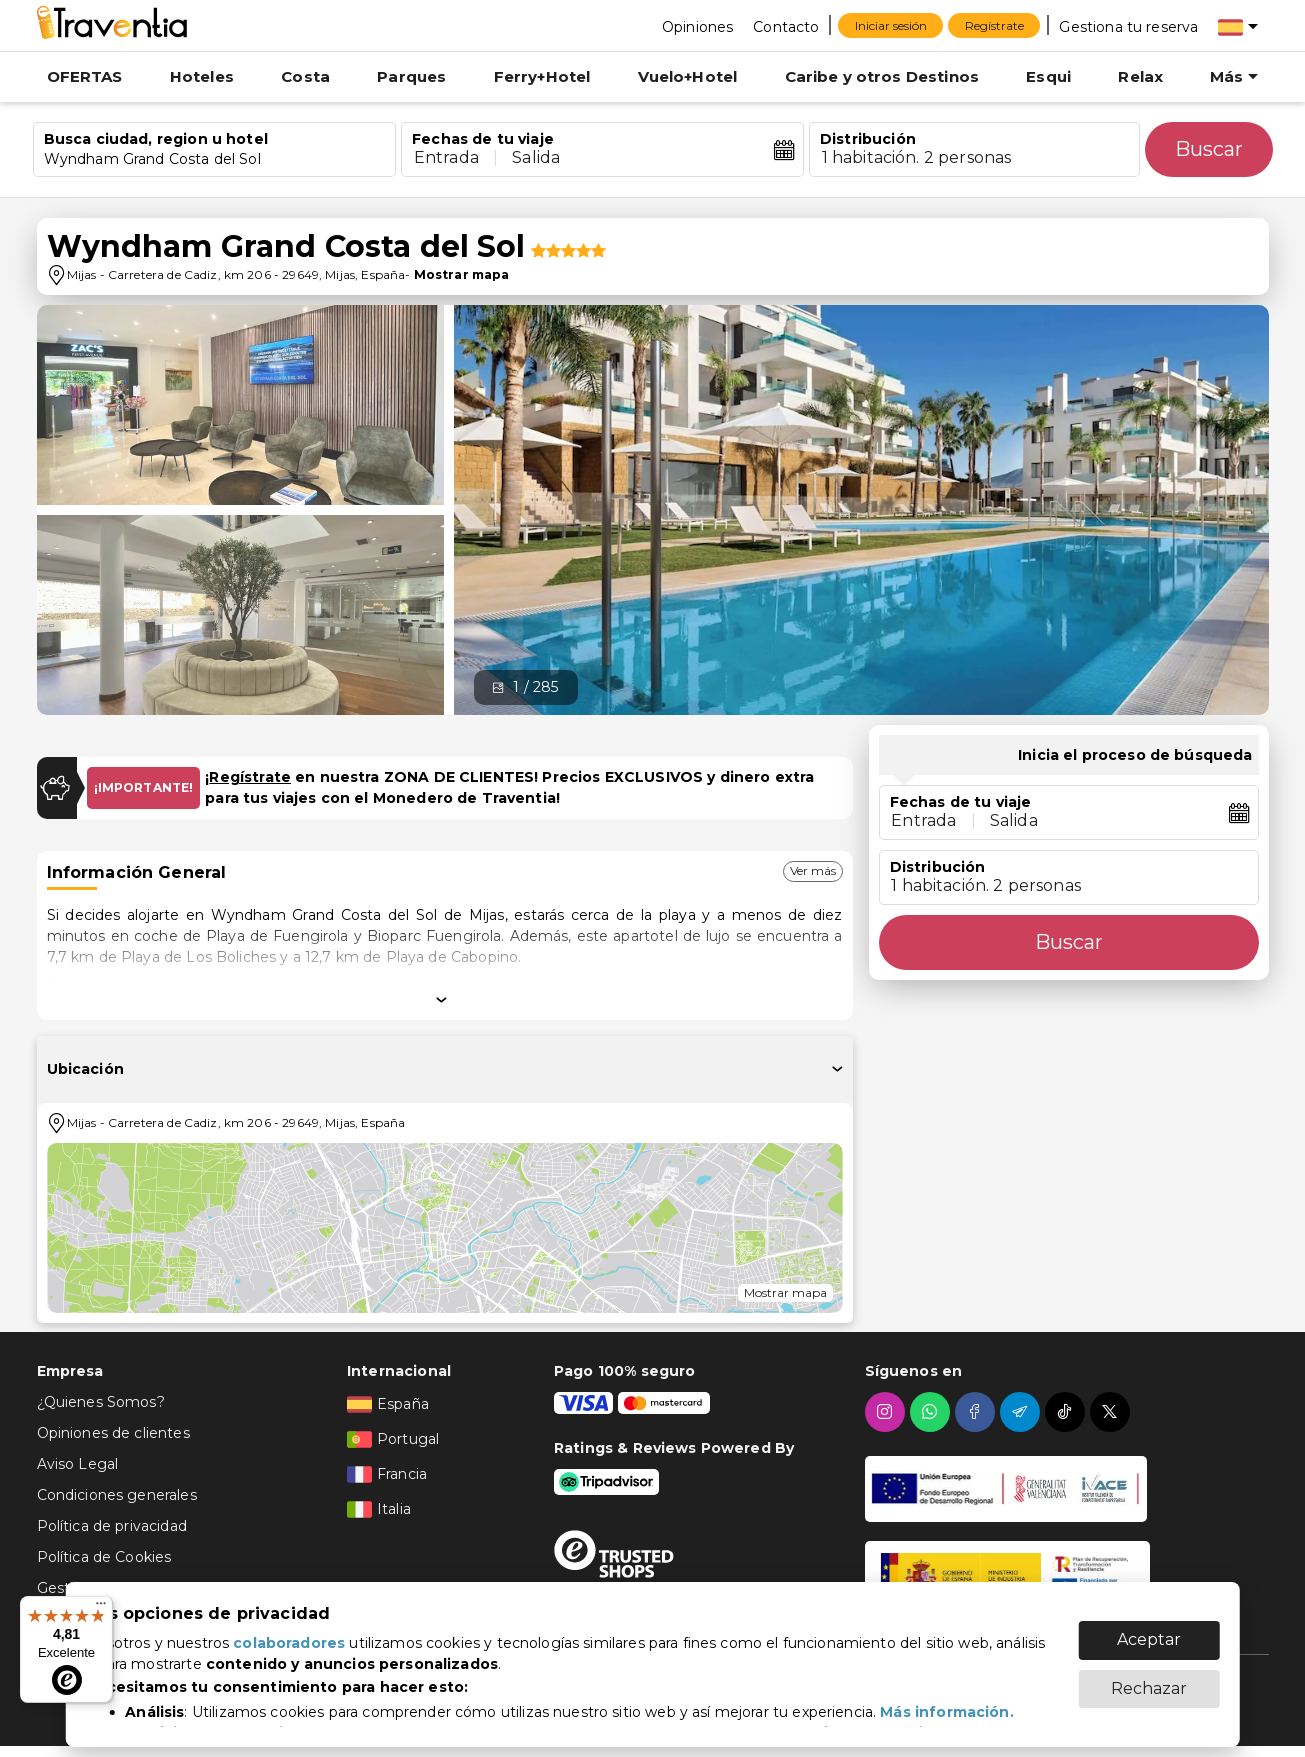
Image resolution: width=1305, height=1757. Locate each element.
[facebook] (977, 1412)
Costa (305, 76)
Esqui (1048, 76)
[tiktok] (1067, 1412)
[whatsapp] (932, 1412)
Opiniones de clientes (113, 1433)
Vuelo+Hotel (688, 76)
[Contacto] (786, 26)
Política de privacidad (112, 1526)
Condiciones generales (117, 1495)
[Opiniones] (697, 26)
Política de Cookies (104, 1557)
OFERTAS (85, 76)
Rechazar (1149, 1678)
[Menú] (101, 1608)
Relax (1140, 76)
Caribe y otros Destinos (882, 76)
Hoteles (202, 76)
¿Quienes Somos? (101, 1402)
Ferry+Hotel (542, 76)
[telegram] (1022, 1412)
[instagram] (887, 1412)
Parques (411, 76)
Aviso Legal (78, 1464)
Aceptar (1149, 1629)
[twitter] (1112, 1412)
